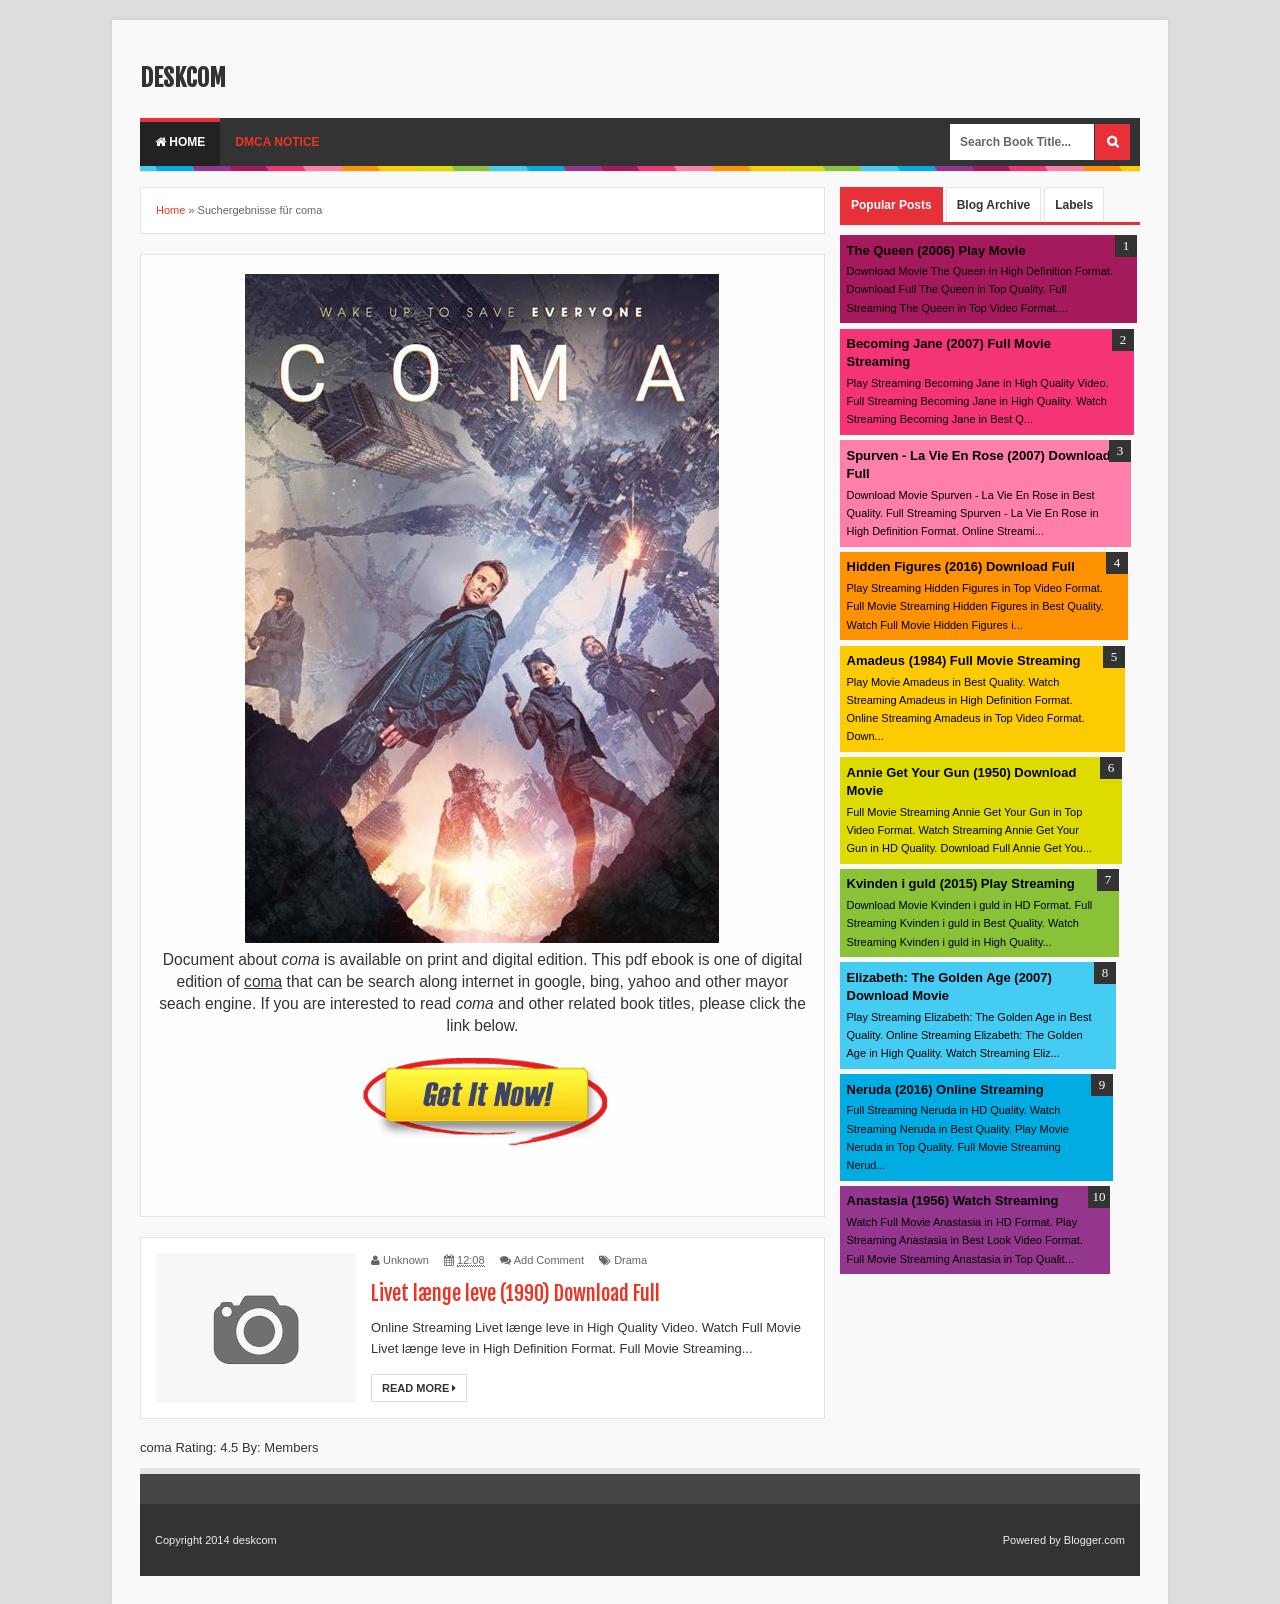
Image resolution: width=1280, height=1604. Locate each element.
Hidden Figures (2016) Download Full (961, 566)
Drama (630, 1260)
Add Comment (549, 1260)
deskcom (183, 78)
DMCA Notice (277, 142)
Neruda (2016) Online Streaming (945, 1089)
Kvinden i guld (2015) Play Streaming (961, 883)
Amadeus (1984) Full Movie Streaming (964, 660)
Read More (419, 1388)
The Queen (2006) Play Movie (936, 250)
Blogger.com (1094, 1540)
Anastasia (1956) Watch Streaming (953, 1200)
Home (180, 142)
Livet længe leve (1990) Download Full (515, 1293)
